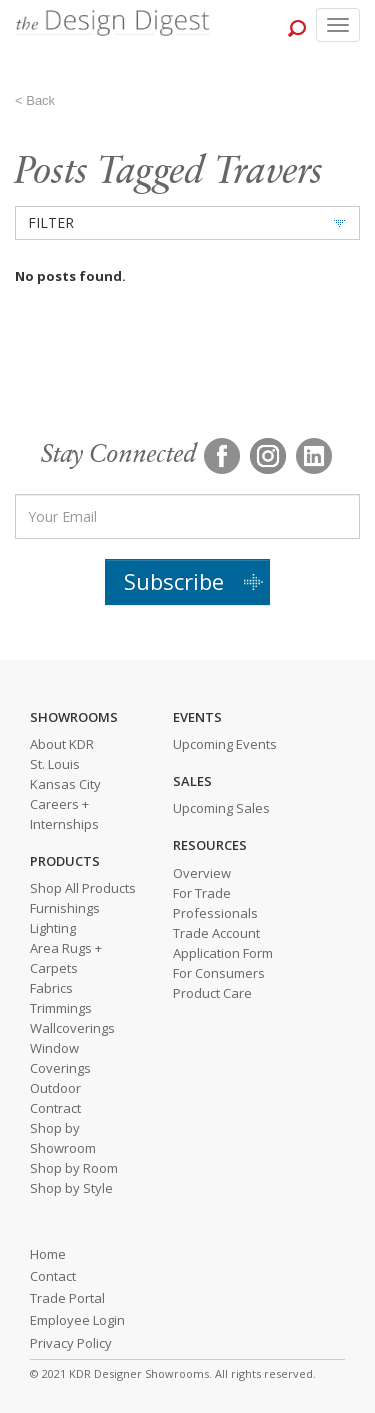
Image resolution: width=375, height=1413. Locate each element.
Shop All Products (83, 888)
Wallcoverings (72, 1028)
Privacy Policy (71, 1343)
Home (48, 1254)
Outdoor (55, 1088)
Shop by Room (74, 1168)
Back (40, 100)
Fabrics (51, 988)
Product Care (212, 993)
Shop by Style (71, 1188)
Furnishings (65, 908)
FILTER (51, 222)
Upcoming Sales (221, 808)
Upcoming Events (225, 744)
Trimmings (61, 1008)
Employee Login (77, 1320)
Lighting (53, 928)
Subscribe (174, 581)
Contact (53, 1276)
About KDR (62, 744)
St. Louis (55, 764)
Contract (55, 1108)
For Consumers (219, 973)
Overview (202, 873)
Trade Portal (67, 1298)
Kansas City (65, 784)
